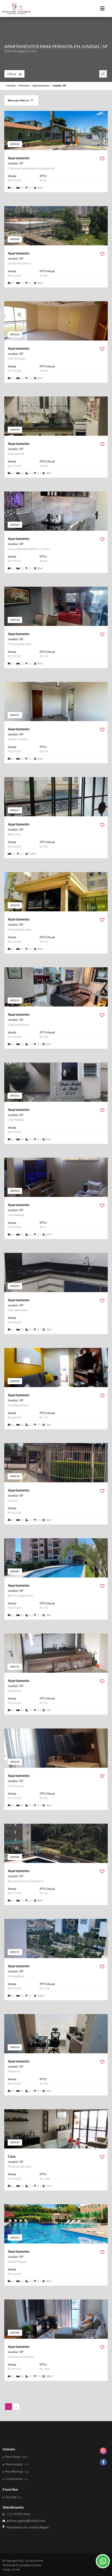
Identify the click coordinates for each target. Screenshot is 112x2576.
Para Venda (15, 2456)
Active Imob (36, 2560)
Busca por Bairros (20, 100)
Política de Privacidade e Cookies (22, 2565)
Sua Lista (12, 2497)
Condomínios (15, 2479)
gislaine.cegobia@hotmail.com (24, 2520)
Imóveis (11, 85)
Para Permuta (16, 2471)
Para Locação (16, 2464)
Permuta (24, 85)
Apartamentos (40, 85)
